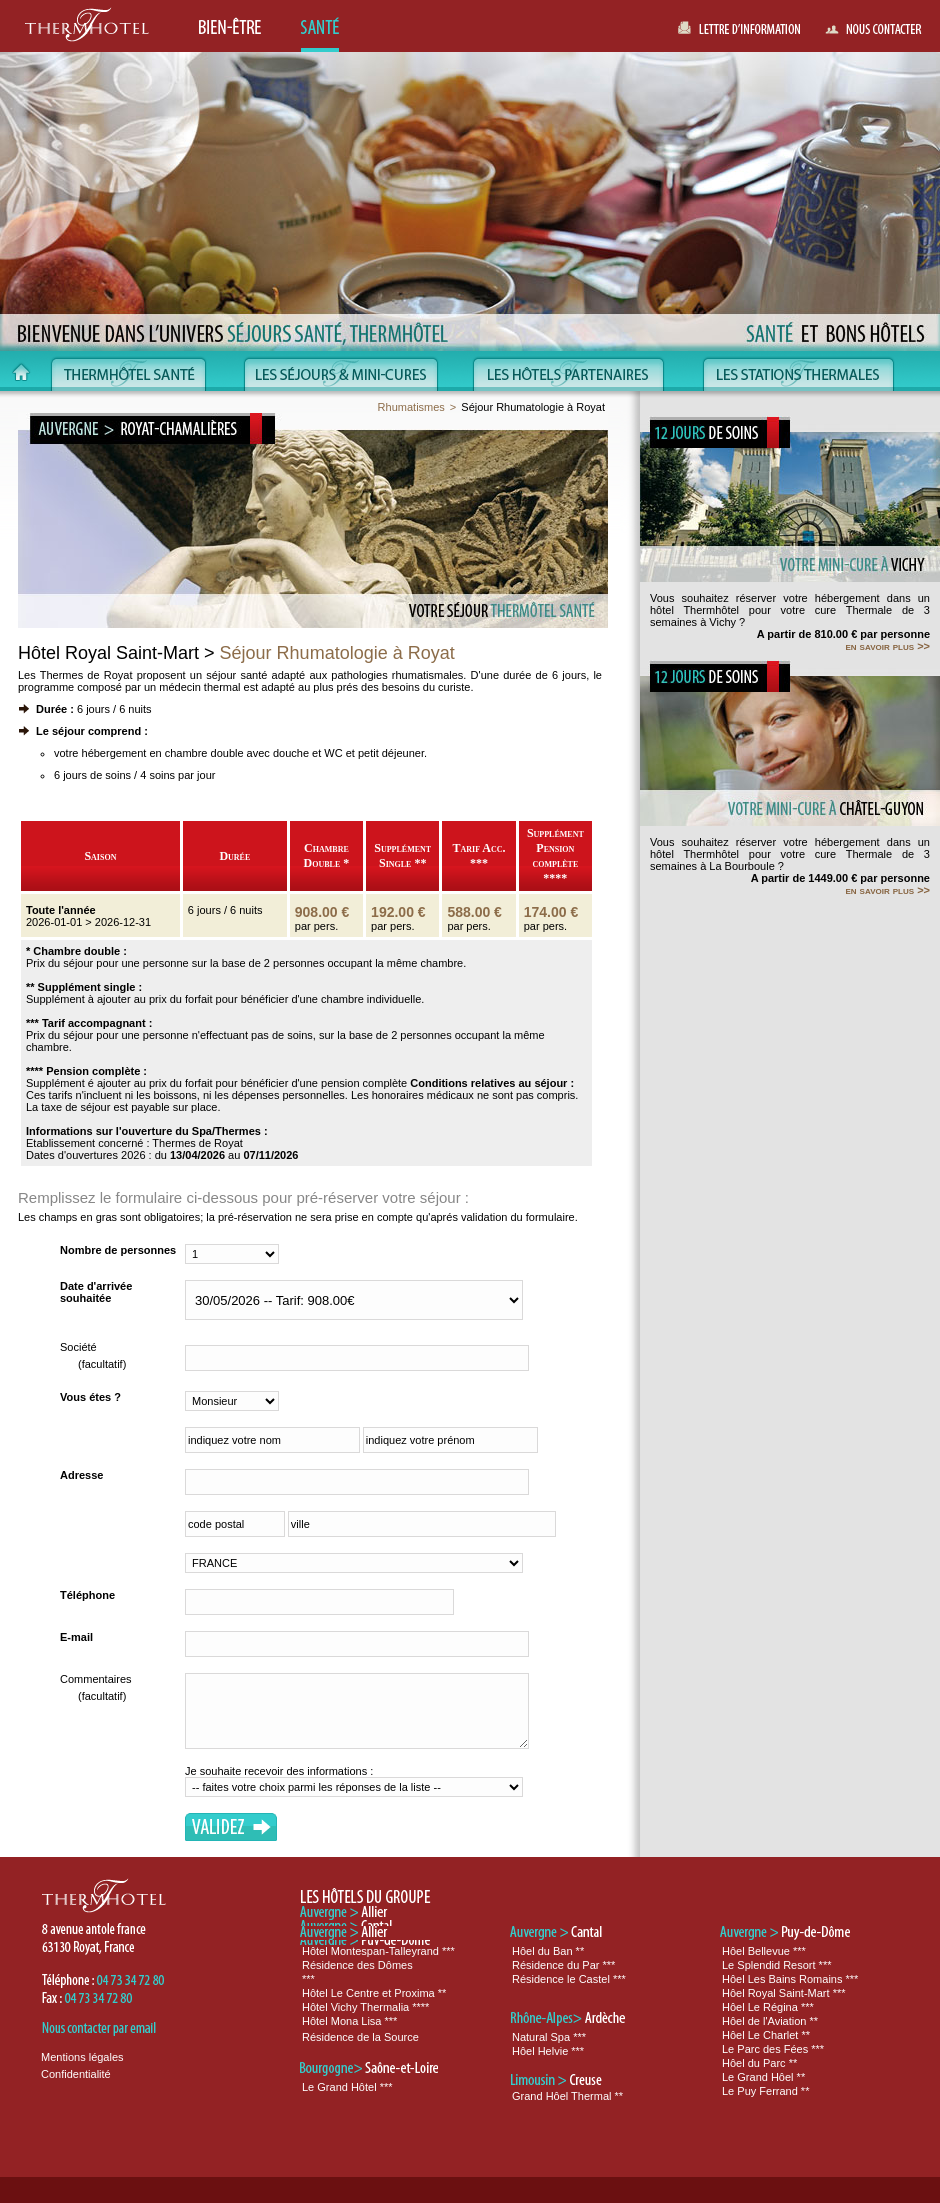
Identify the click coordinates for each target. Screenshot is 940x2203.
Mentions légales (82, 2057)
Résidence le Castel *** (569, 1979)
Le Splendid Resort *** (776, 1965)
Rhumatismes (411, 407)
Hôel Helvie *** (548, 2051)
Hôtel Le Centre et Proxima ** (374, 1993)
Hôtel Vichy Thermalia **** (365, 2007)
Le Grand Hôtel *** (347, 2087)
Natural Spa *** (549, 2037)
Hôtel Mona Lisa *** (349, 2021)
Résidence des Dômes (357, 1965)
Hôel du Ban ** (548, 1951)
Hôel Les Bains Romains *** (790, 1979)
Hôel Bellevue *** (764, 1951)
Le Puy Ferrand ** (765, 2091)
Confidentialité (76, 2074)
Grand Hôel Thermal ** (567, 2096)
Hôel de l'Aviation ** (770, 2021)
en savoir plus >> (887, 646)
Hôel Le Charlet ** (766, 2035)
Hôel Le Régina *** (768, 2007)
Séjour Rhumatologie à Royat (533, 407)
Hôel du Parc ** (759, 2063)
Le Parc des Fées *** (773, 2049)
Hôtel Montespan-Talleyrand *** (378, 1951)
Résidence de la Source (360, 2037)
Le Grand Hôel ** (763, 2077)
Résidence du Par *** (563, 1965)
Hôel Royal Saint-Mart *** (784, 1993)
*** (308, 1979)
